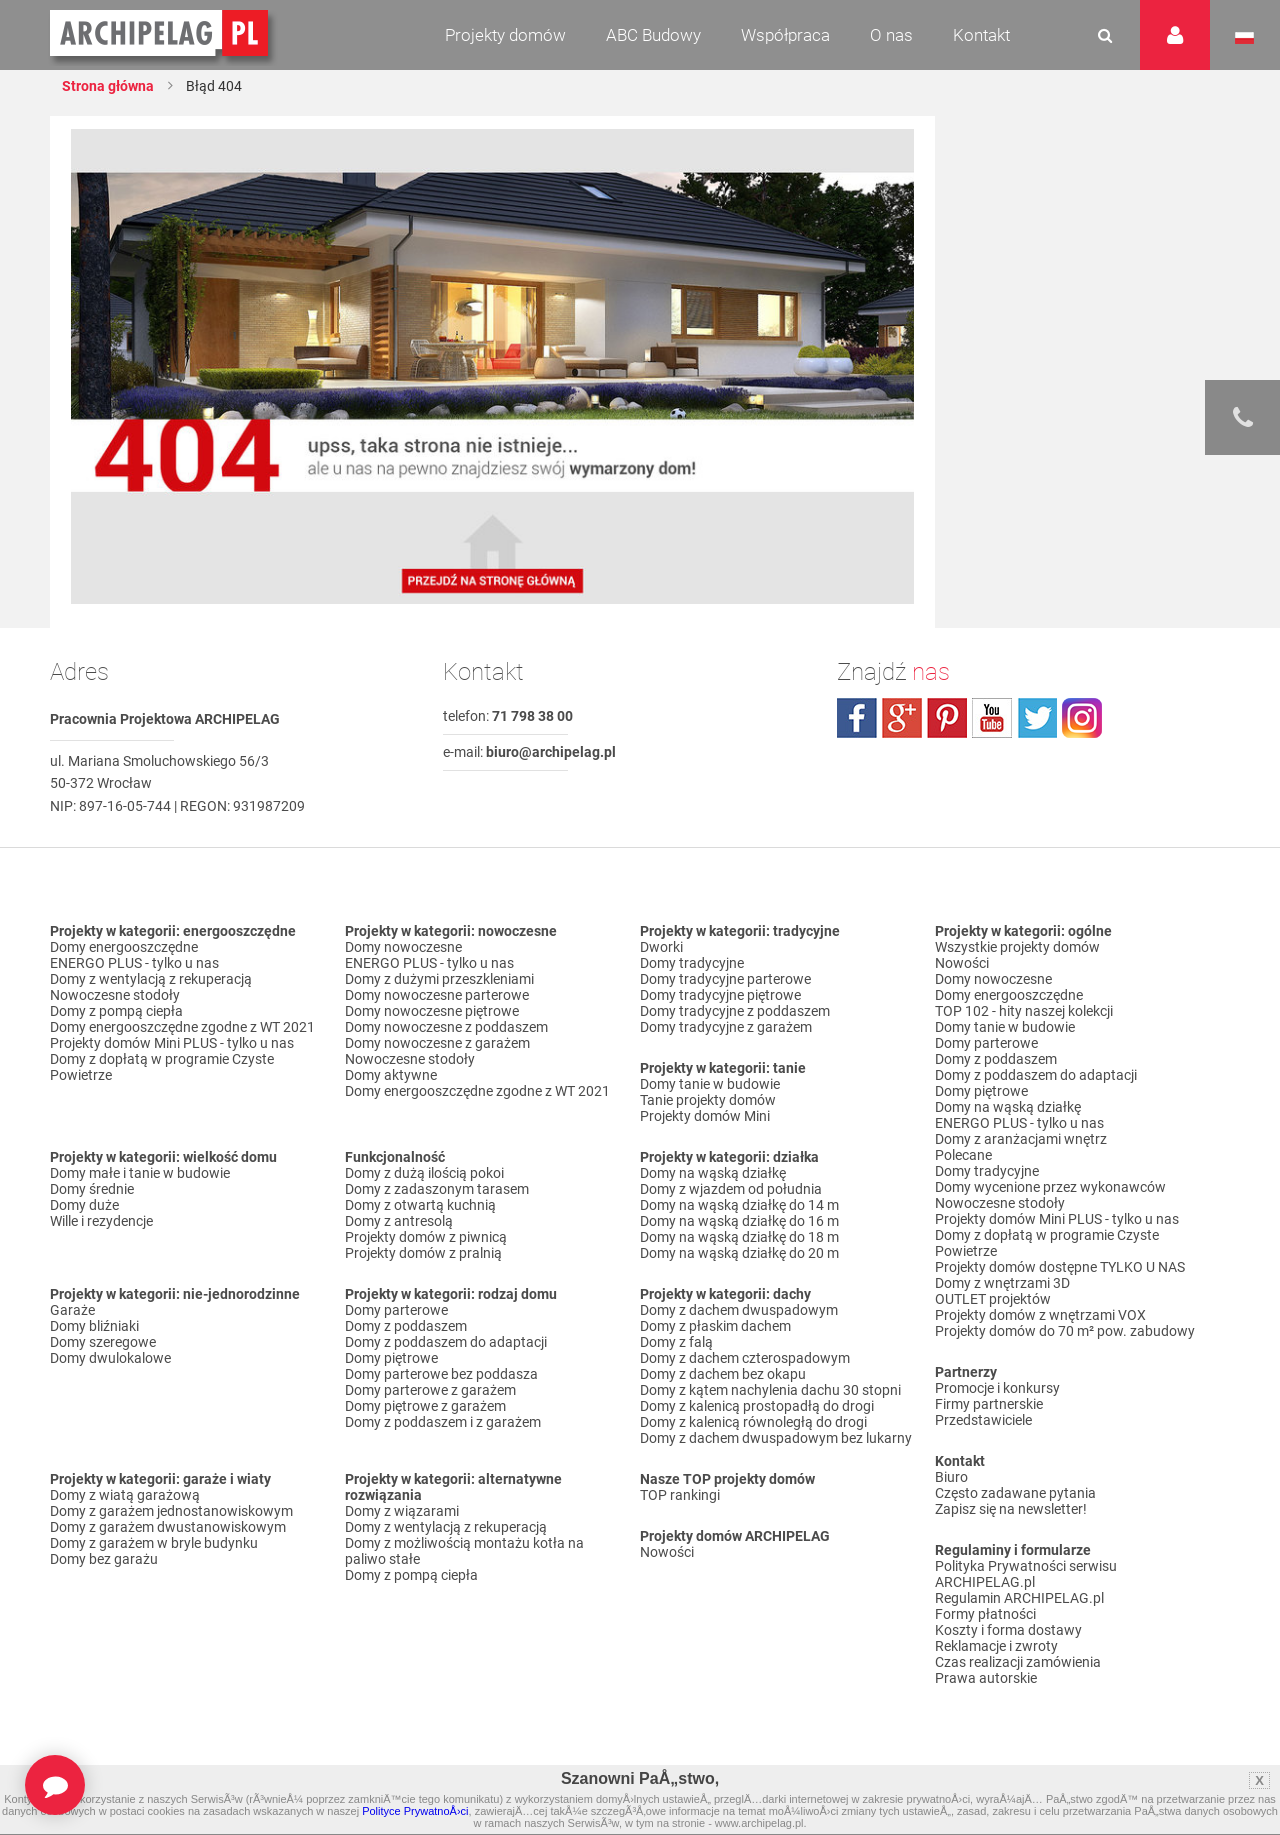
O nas (891, 35)
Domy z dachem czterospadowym (745, 1358)
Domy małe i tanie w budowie (140, 1173)
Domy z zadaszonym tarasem (437, 1189)
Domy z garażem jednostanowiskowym (171, 1511)
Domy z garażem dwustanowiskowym (168, 1527)
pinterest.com (947, 718)
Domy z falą (676, 1342)
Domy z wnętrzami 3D (1002, 1283)
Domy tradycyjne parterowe (725, 979)
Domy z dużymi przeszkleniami (439, 979)
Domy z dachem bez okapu (723, 1374)
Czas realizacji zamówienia (1018, 1662)
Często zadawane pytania (1015, 1493)
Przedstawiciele (983, 1420)
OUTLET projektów (993, 1299)
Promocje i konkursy (997, 1388)
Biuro (951, 1477)
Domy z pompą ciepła (116, 1011)
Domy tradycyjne (692, 963)
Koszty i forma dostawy (1008, 1630)
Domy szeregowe (103, 1342)
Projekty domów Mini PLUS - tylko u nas (172, 1043)
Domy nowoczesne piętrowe (432, 1011)
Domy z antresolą (399, 1221)
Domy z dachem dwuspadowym (739, 1310)
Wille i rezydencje (101, 1221)
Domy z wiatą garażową (125, 1495)
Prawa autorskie (986, 1678)
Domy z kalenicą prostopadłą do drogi (757, 1406)
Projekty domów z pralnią (423, 1253)
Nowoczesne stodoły (115, 995)
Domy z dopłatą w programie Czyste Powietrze (162, 1067)
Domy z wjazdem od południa (731, 1189)
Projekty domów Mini (705, 1116)
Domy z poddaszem (406, 1326)
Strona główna (108, 86)
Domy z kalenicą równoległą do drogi (753, 1422)
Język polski (1244, 38)
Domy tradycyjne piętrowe (720, 995)
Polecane (963, 1155)
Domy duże (84, 1205)
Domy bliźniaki (94, 1326)
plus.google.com (902, 718)
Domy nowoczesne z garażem (437, 1043)
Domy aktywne (391, 1075)
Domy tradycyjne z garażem (726, 1027)
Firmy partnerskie (989, 1404)
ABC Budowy (653, 35)
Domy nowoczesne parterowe (437, 995)
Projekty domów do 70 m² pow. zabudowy (1065, 1331)
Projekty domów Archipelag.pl (160, 34)
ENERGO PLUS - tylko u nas (134, 963)
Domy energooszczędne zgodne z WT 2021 (182, 1027)
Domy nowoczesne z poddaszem (446, 1027)
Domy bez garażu (104, 1559)
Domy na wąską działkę (713, 1173)
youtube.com (992, 718)
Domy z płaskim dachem (715, 1326)
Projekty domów (505, 35)
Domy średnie (92, 1189)
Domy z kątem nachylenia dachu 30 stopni (770, 1390)
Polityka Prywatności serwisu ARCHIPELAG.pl (1026, 1574)
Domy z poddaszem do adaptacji (446, 1342)
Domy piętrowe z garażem (425, 1406)
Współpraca (785, 35)
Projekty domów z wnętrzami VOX (1040, 1315)
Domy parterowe (396, 1310)
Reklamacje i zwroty (996, 1646)
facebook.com (857, 718)
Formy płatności (985, 1614)
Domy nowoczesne (403, 947)
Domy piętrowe (391, 1358)
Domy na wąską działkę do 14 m (739, 1205)
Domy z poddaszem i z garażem (443, 1422)
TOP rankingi (680, 1495)
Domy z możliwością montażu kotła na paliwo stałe (464, 1551)
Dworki (661, 947)
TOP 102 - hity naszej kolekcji (1024, 1011)
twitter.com (1037, 718)
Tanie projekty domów (708, 1100)
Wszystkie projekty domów (1017, 947)
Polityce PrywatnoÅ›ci (415, 1811)
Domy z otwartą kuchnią (420, 1205)
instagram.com (1082, 718)
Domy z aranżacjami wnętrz (1021, 1139)
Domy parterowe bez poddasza (441, 1374)
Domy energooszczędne (124, 947)
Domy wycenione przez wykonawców (1050, 1187)
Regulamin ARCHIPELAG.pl (1019, 1598)
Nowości (667, 1552)
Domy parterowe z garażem (430, 1390)
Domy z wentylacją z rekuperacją (151, 979)
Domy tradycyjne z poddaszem (735, 1011)
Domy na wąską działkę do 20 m (739, 1253)
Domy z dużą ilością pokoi (424, 1173)
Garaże (72, 1310)
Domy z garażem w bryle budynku (154, 1543)
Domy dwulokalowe (110, 1358)
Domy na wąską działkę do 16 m (739, 1221)
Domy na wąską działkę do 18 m (739, 1237)
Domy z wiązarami (402, 1511)
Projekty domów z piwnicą (426, 1237)
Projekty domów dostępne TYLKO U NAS (1060, 1267)
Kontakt (981, 35)
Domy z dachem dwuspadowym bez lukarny (776, 1438)
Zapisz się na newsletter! (1011, 1509)
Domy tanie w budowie (710, 1084)
